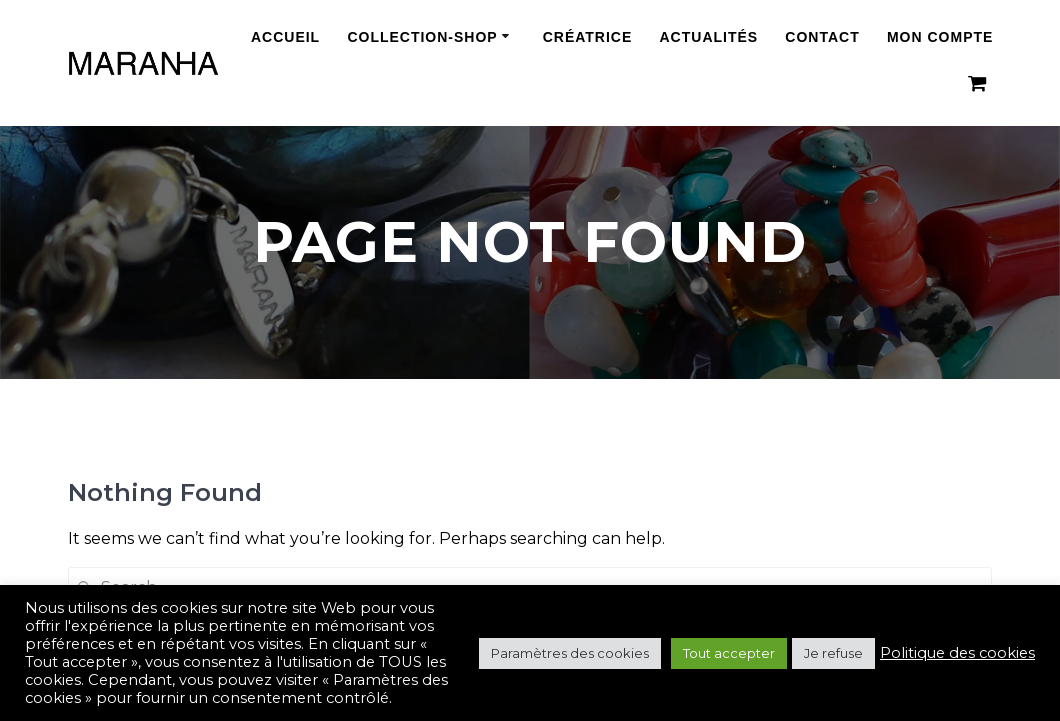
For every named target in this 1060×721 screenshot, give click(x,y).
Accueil (285, 37)
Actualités (709, 37)
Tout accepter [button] (729, 653)
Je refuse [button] (833, 653)
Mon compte (940, 37)
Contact (822, 37)
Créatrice (588, 37)
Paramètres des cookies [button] (570, 653)
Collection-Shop (422, 37)
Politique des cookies (957, 653)
